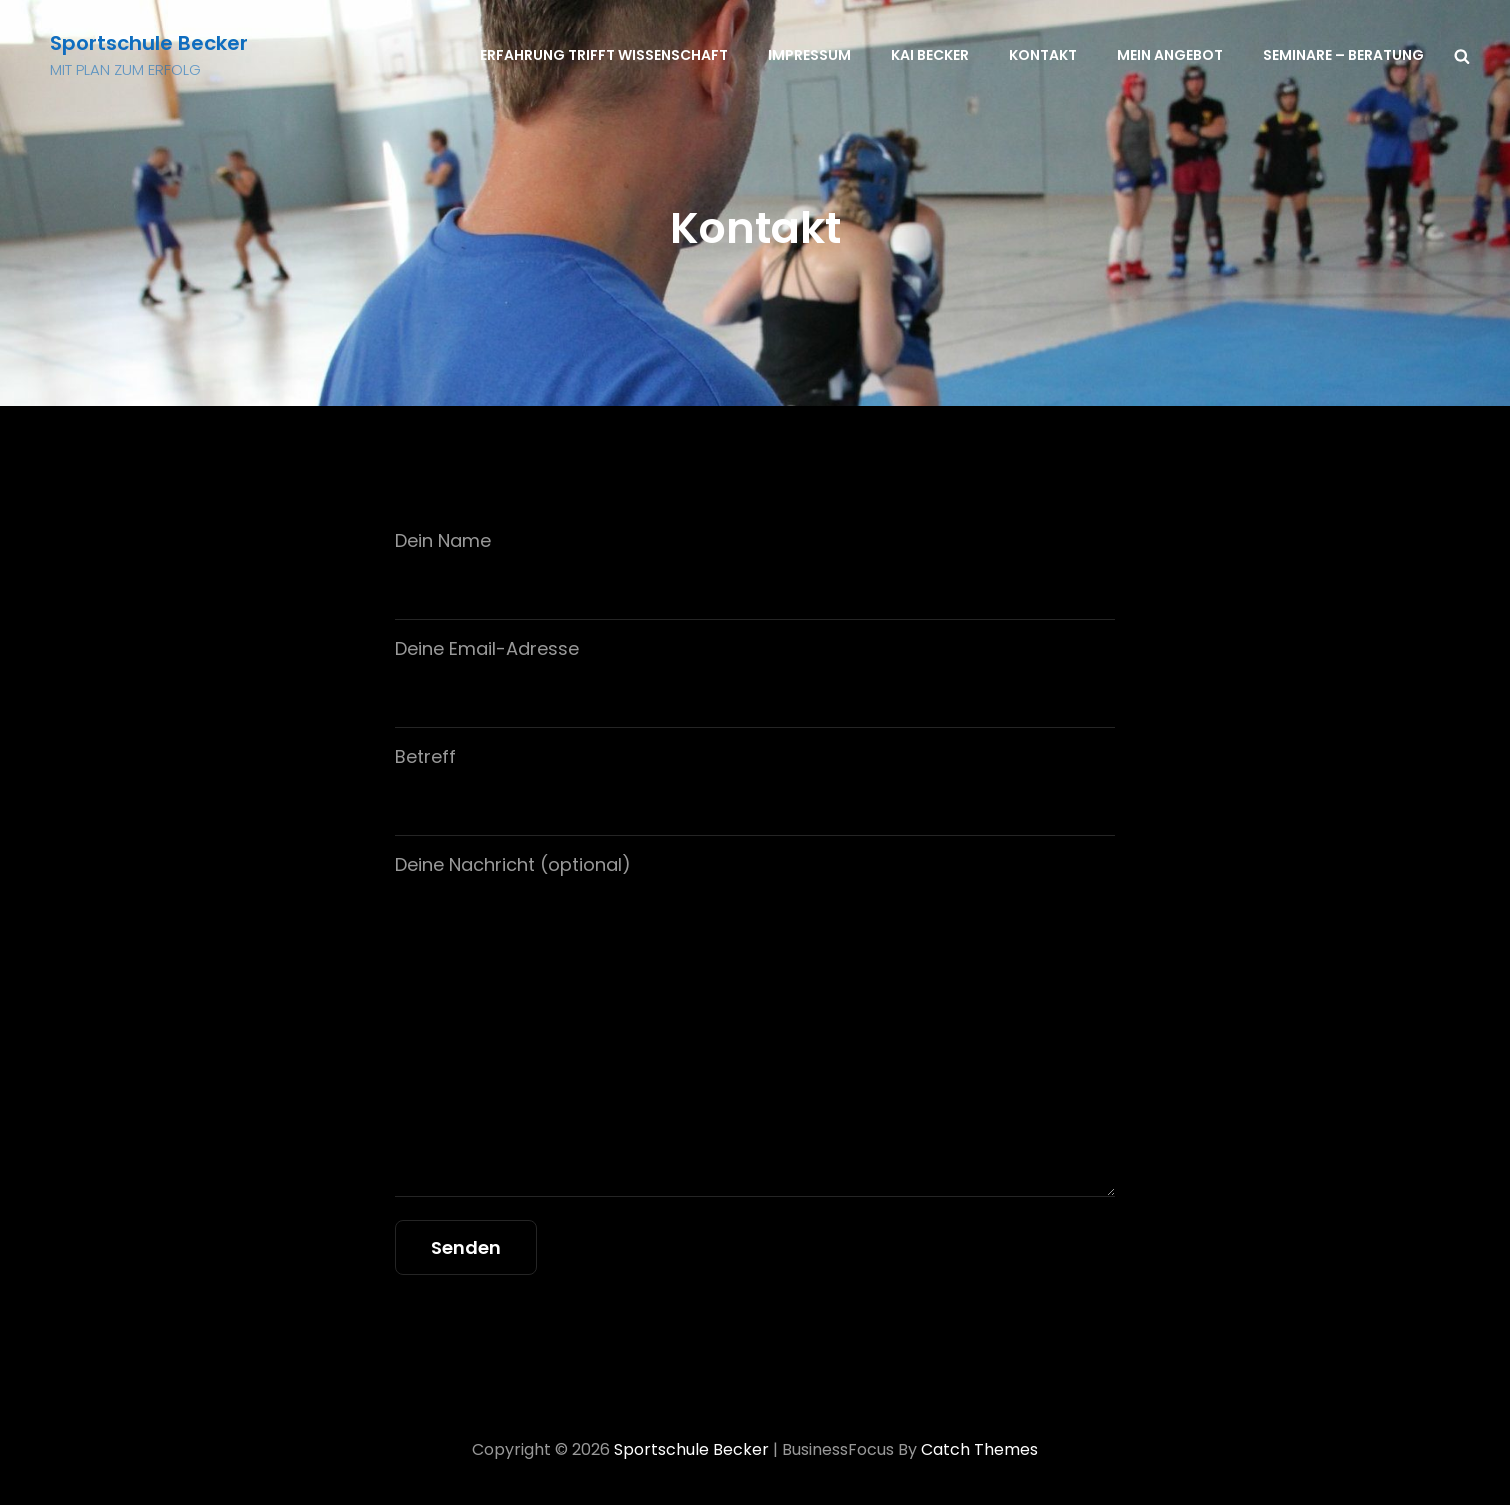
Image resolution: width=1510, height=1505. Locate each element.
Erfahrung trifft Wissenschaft (604, 55)
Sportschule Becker (149, 43)
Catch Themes (979, 1449)
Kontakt (1043, 55)
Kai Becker (930, 55)
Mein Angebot (1170, 55)
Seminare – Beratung (1343, 55)
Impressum (809, 55)
